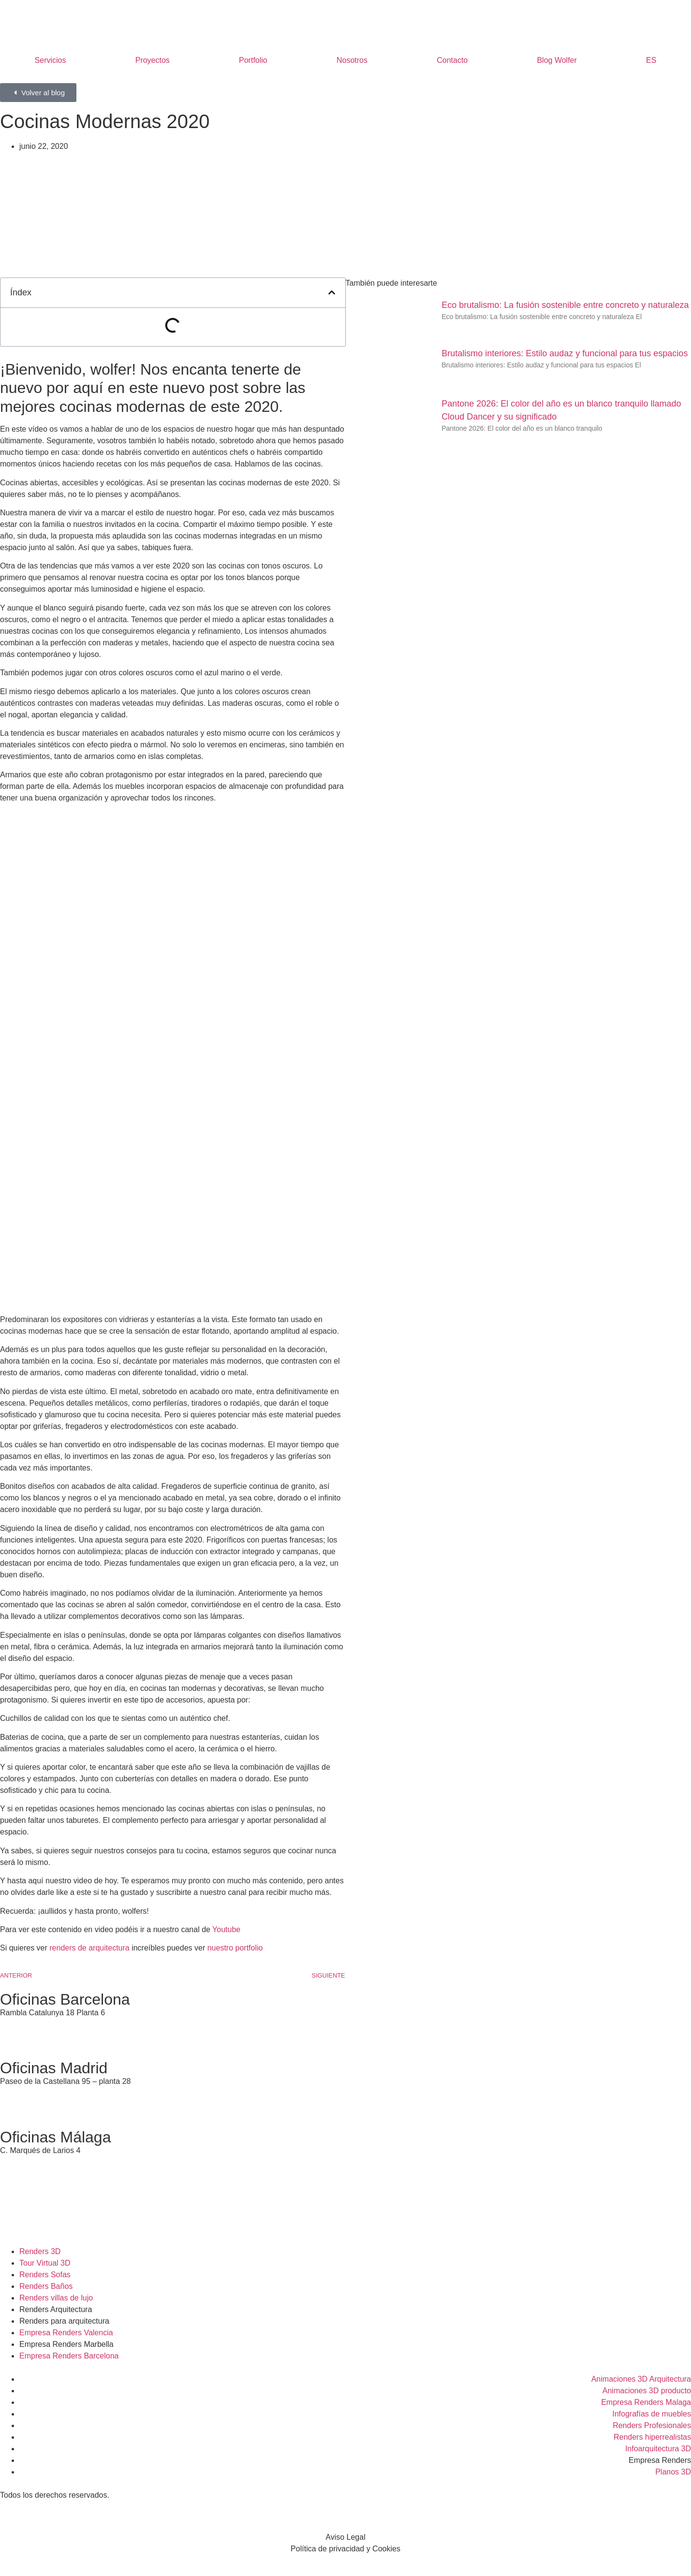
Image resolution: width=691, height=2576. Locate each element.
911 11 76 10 (22, 2093)
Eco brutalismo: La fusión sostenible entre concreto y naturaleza (565, 305)
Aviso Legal (345, 2537)
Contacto (452, 60)
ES (651, 60)
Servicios (50, 60)
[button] (332, 292)
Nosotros (352, 60)
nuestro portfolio (235, 1948)
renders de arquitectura (89, 1948)
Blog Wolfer (556, 60)
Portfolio (253, 60)
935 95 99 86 (22, 2024)
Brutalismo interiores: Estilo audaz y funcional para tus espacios (564, 353)
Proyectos (152, 60)
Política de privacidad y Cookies (345, 2549)
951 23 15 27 (22, 2162)
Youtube (226, 1929)
